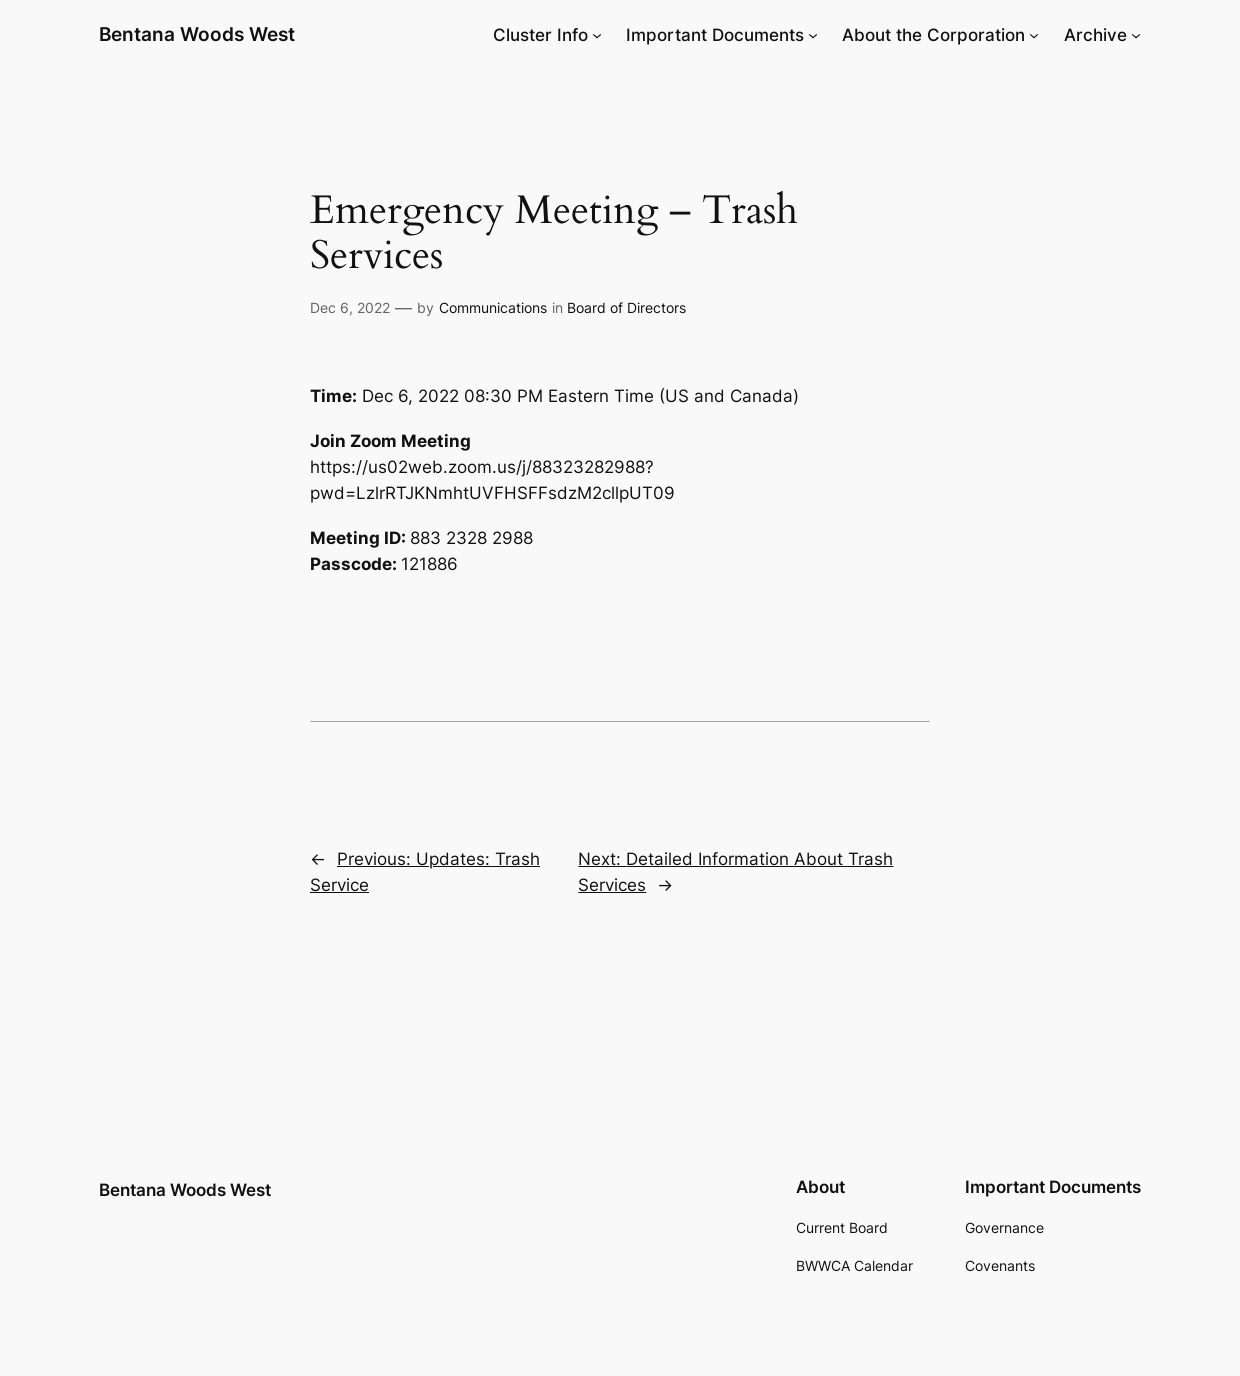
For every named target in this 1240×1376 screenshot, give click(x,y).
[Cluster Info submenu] (597, 35)
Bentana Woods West (197, 34)
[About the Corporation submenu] (1034, 35)
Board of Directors (626, 307)
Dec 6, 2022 (350, 307)
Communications (493, 307)
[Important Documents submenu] (813, 35)
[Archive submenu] (1136, 35)
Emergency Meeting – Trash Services (554, 233)
